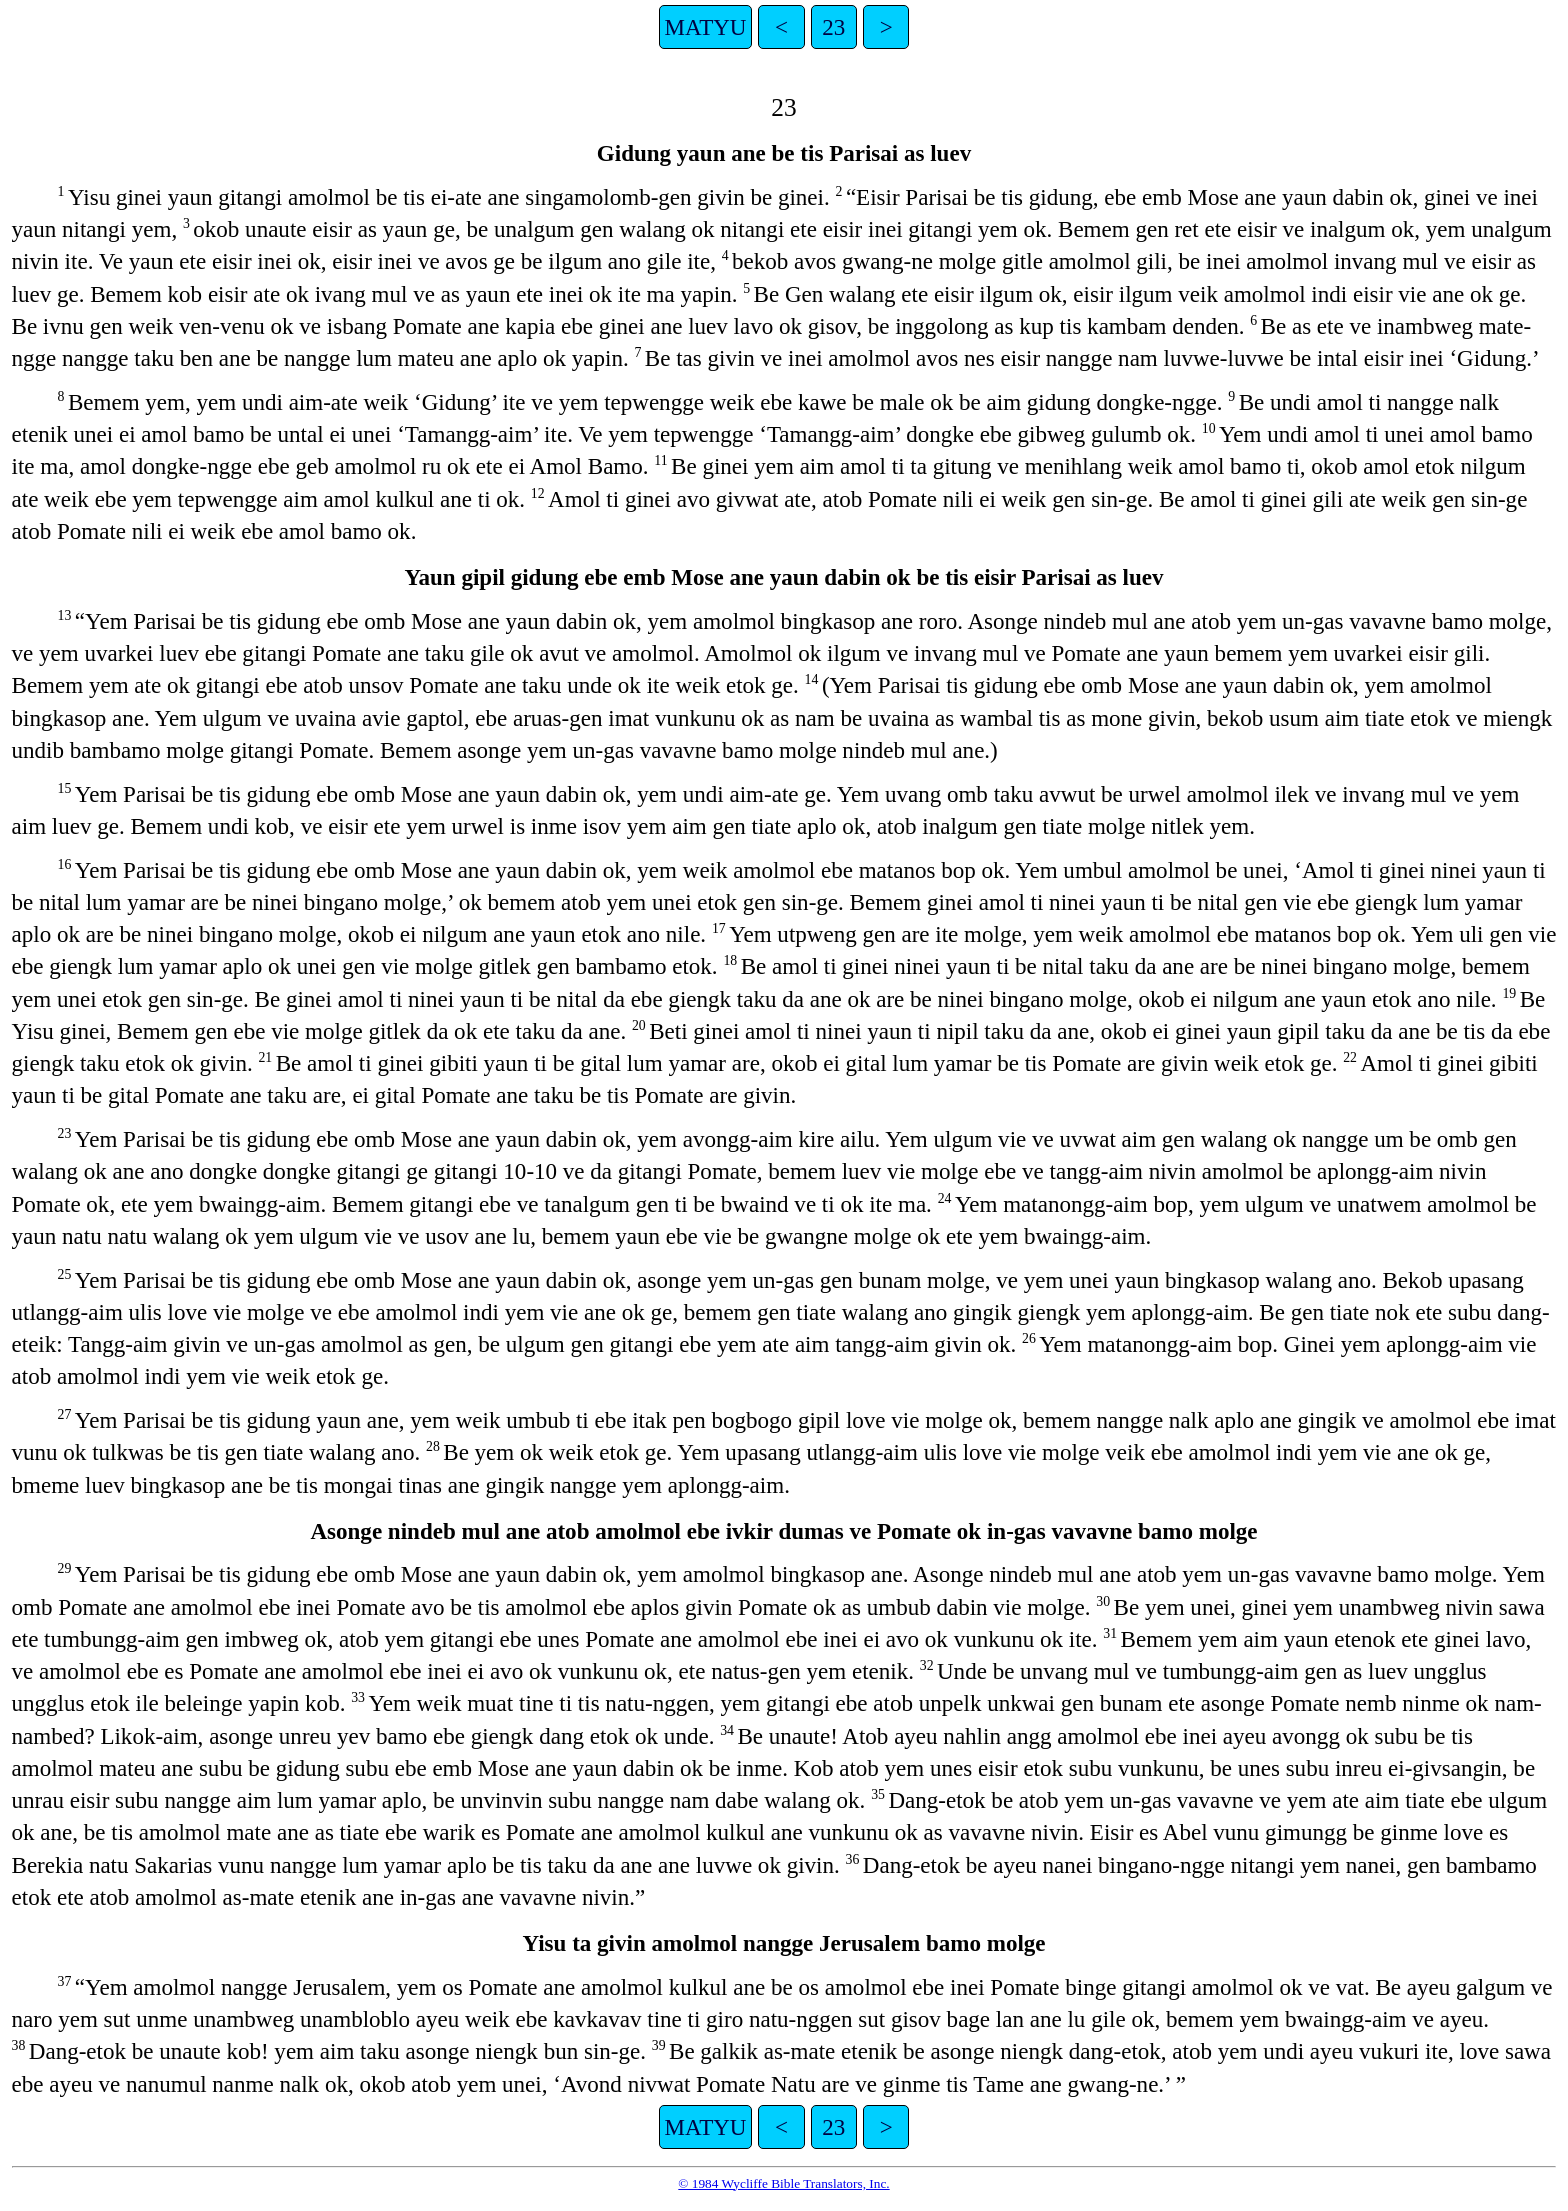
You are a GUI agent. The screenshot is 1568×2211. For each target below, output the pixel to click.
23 (833, 27)
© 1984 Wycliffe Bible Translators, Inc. (783, 2183)
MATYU (706, 27)
